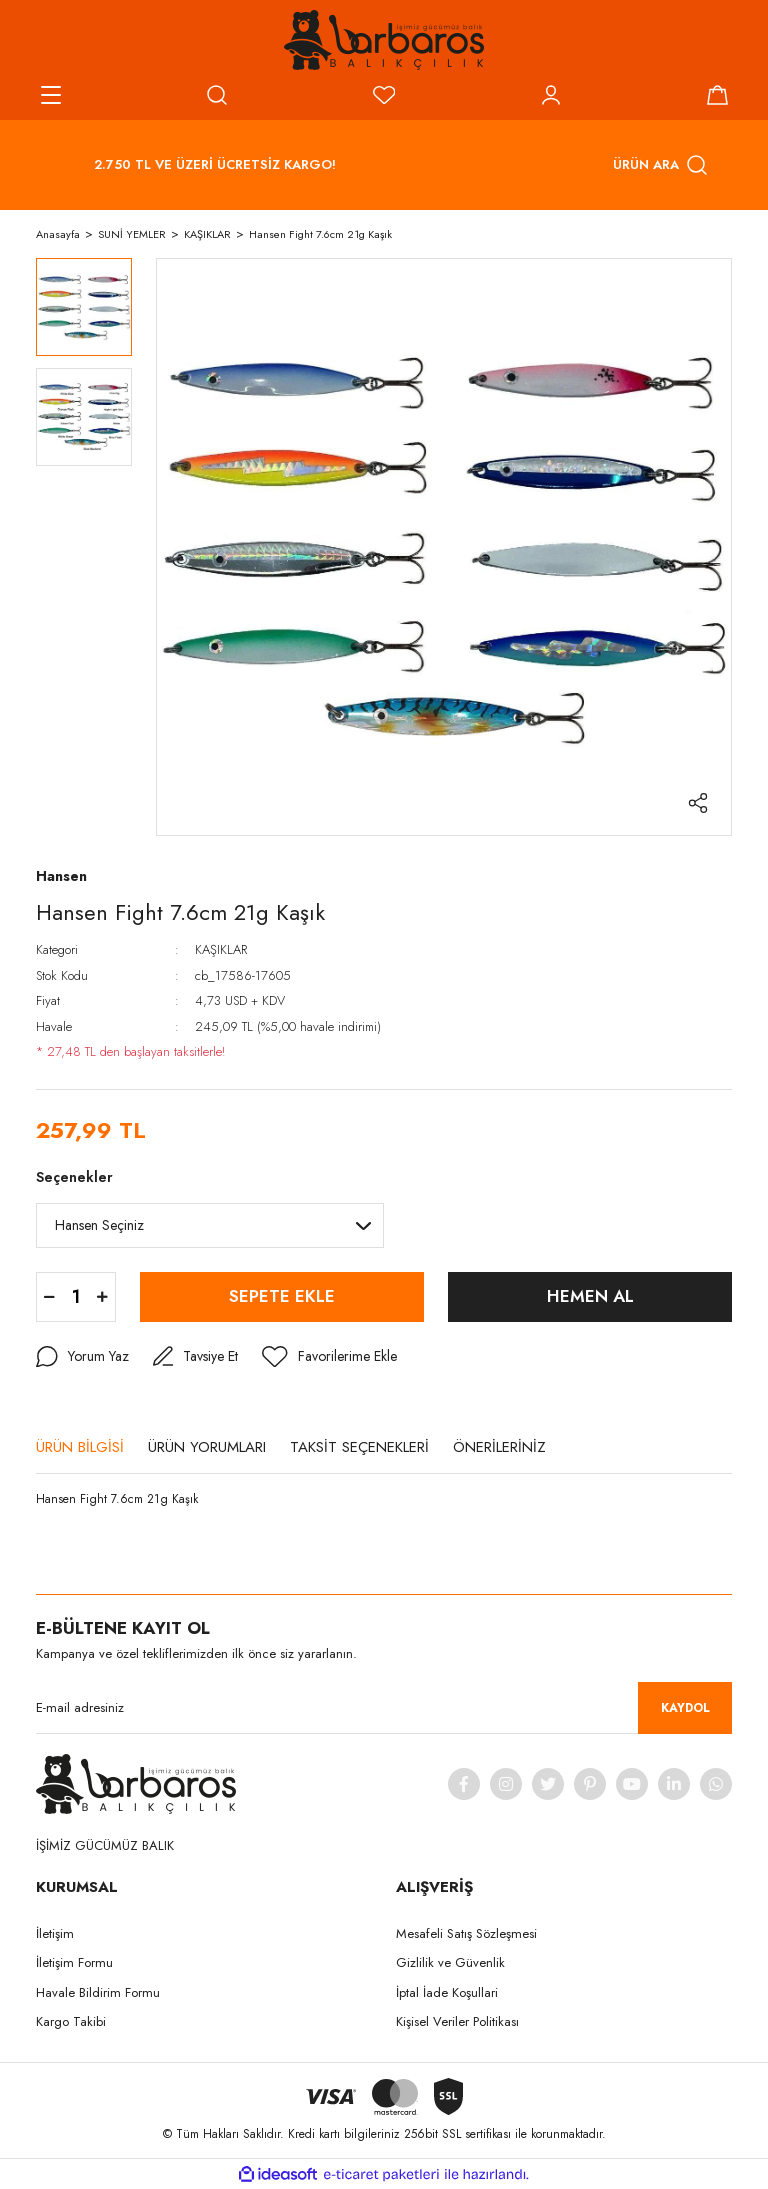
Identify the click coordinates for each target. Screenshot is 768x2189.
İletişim (55, 1933)
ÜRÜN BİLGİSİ (80, 1447)
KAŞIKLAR (221, 949)
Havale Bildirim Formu (98, 1992)
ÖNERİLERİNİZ (499, 1447)
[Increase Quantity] (102, 1297)
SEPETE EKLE (282, 1296)
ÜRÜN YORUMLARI (207, 1447)
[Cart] (717, 95)
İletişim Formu (74, 1962)
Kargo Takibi (71, 2021)
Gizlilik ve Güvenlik (450, 1962)
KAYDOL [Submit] (685, 1708)
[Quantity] (76, 1297)
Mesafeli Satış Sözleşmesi (466, 1933)
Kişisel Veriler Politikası (457, 2021)
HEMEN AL (590, 1296)
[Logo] (384, 40)
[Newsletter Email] (384, 1708)
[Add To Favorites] (329, 1357)
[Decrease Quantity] (49, 1297)
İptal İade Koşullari (447, 1992)
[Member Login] (551, 95)
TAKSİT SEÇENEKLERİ (359, 1447)
